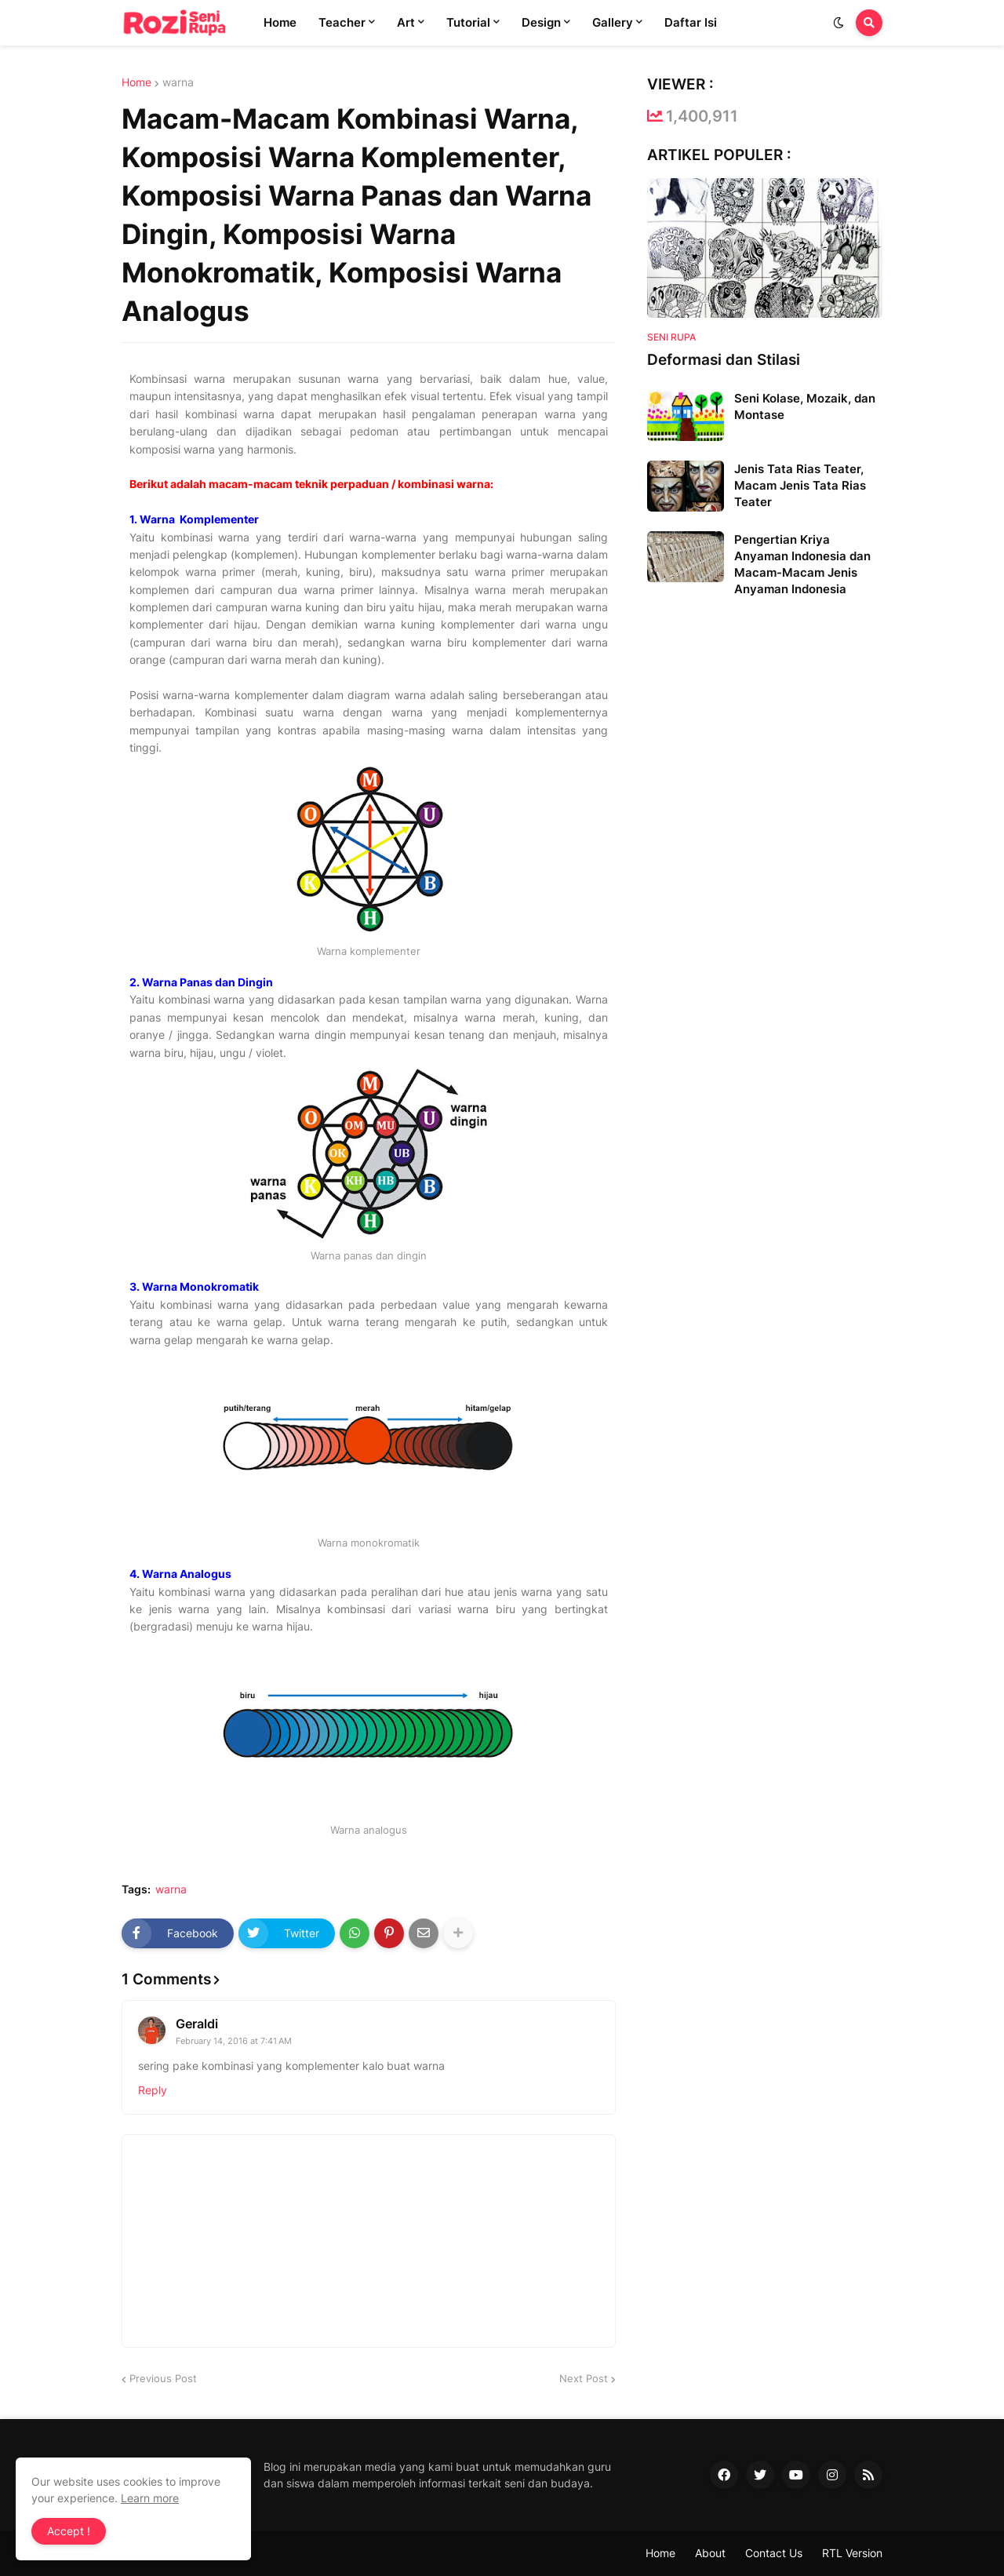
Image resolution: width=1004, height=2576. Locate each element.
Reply (152, 2090)
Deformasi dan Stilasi (723, 360)
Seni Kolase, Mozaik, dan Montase (804, 406)
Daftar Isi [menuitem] (690, 22)
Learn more (150, 2498)
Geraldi (197, 2023)
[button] (838, 22)
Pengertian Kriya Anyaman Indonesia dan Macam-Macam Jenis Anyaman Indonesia (802, 564)
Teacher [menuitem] (342, 22)
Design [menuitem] (541, 22)
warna (178, 82)
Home (136, 82)
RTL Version (852, 2553)
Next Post (583, 2378)
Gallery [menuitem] (612, 22)
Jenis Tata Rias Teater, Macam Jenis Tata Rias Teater (800, 485)
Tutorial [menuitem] (468, 22)
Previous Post (163, 2378)
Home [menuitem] (280, 22)
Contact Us (773, 2553)
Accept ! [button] (68, 2531)
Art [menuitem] (406, 22)
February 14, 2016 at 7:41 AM (234, 2040)
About (710, 2553)
